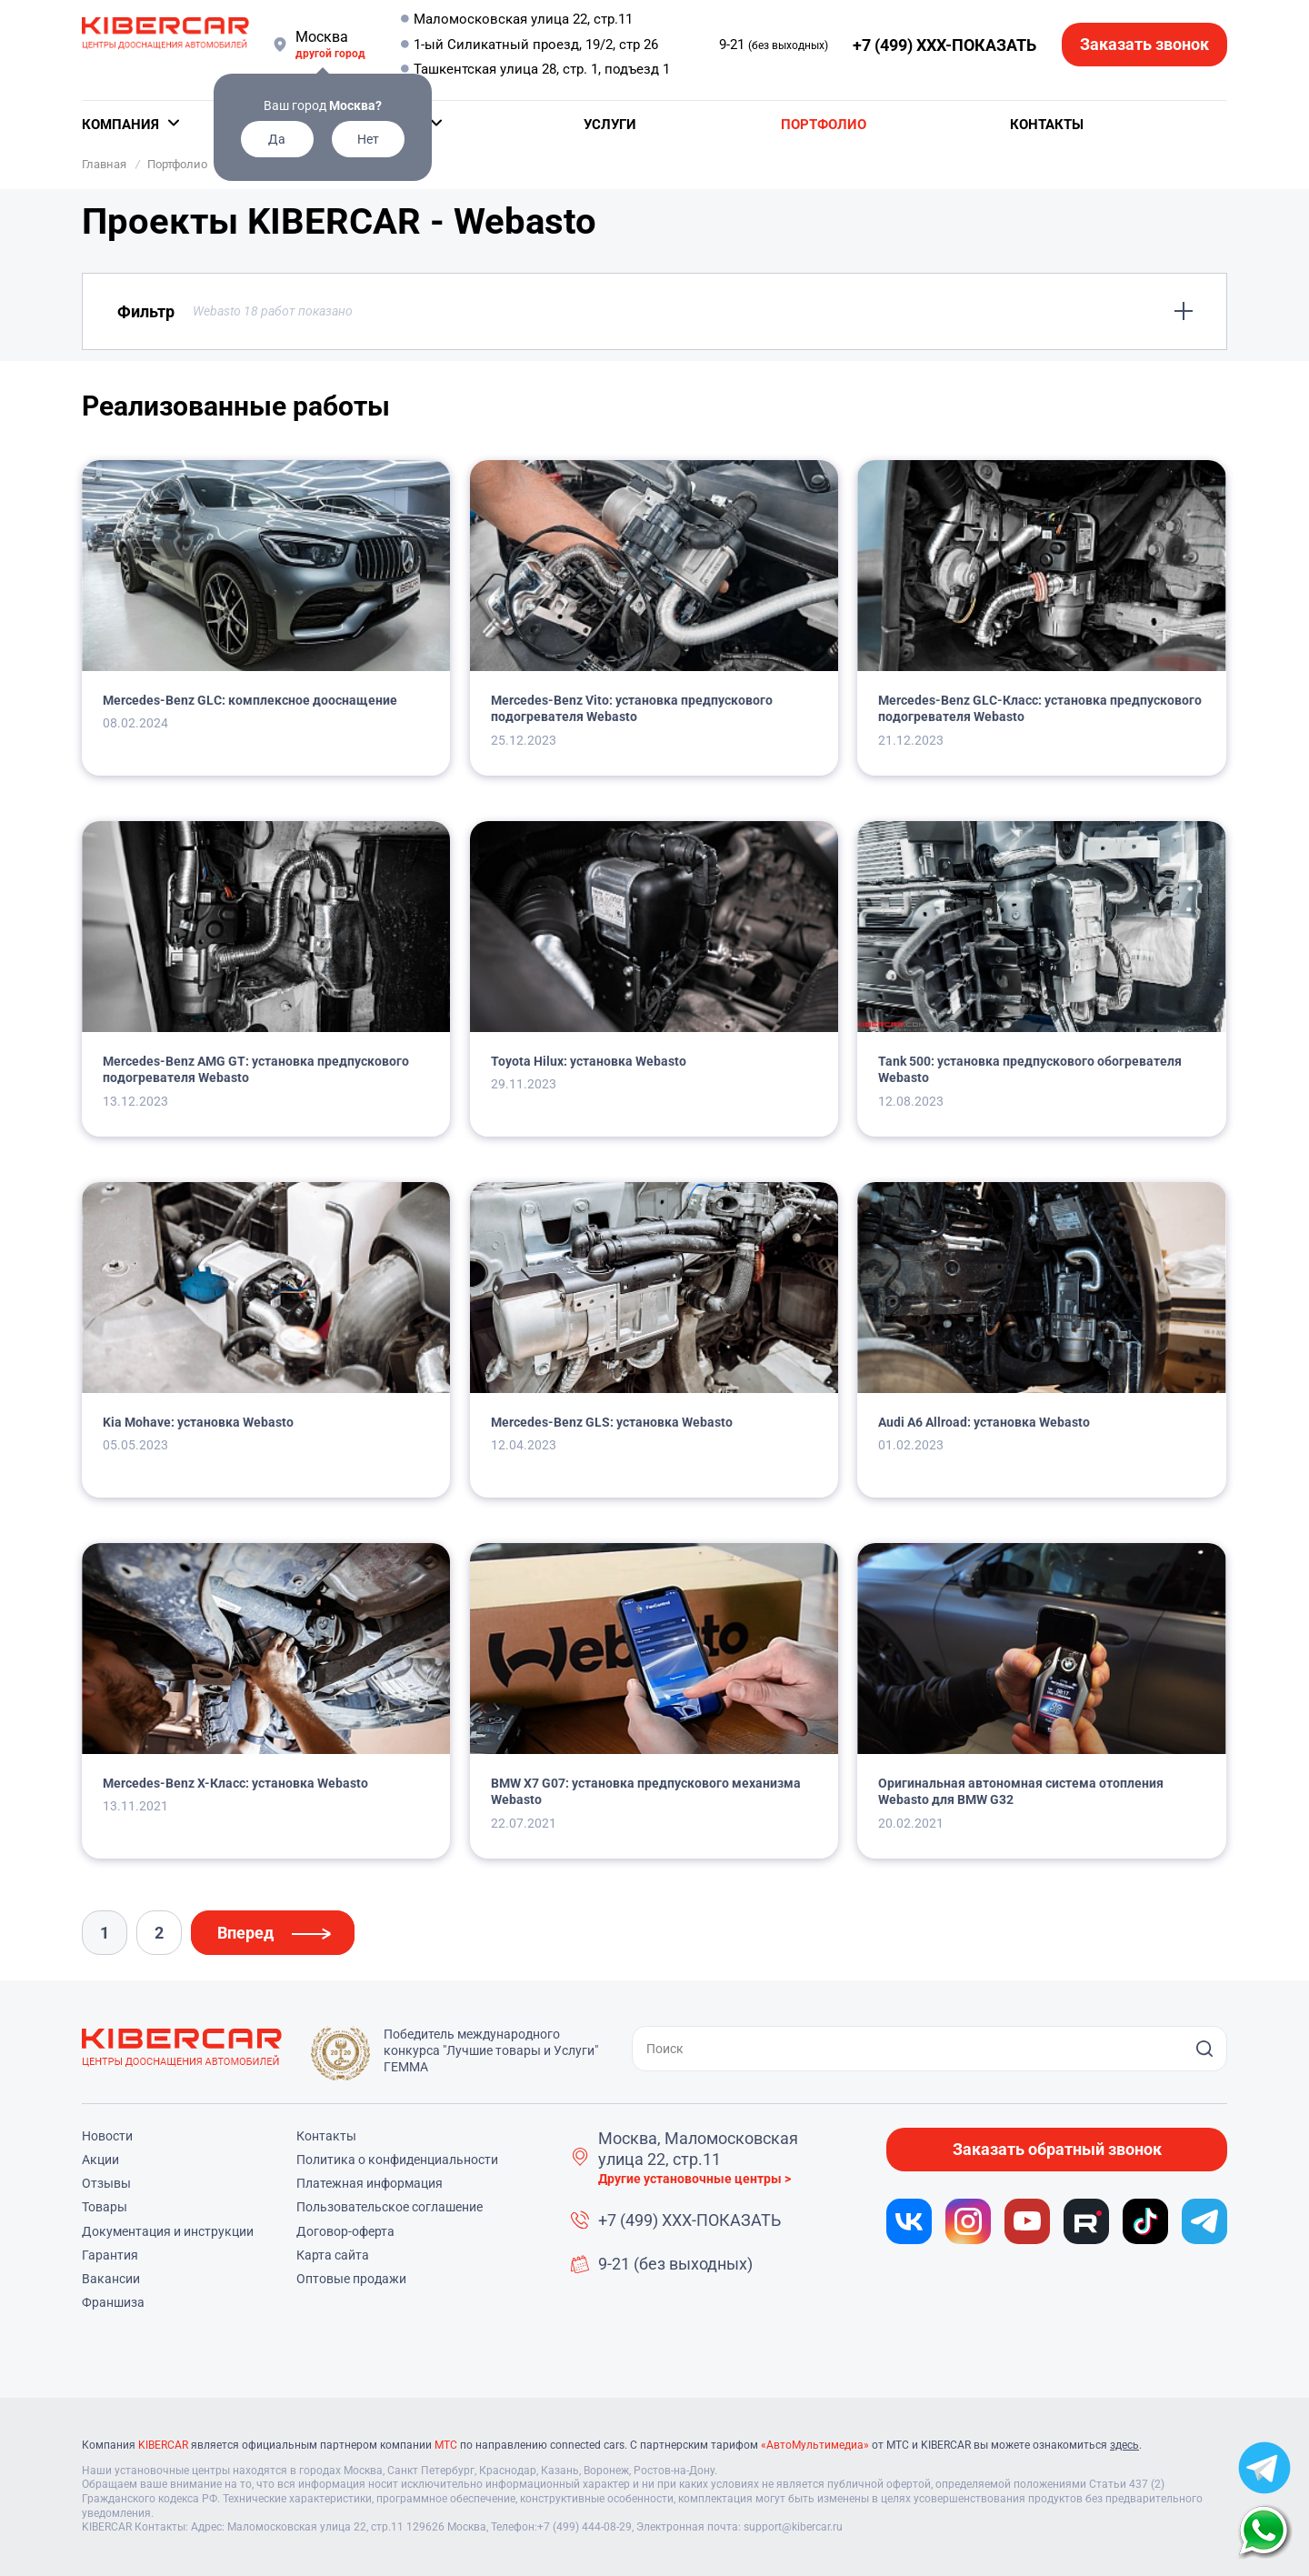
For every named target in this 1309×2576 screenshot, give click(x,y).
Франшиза (113, 2302)
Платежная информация (369, 2183)
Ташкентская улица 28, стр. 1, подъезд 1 (542, 69)
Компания (120, 124)
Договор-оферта (345, 2231)
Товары (104, 2207)
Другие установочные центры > (694, 2178)
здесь (1124, 2445)
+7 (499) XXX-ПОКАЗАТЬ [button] (944, 45)
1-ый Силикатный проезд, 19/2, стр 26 (536, 44)
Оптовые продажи (351, 2278)
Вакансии (111, 2278)
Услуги (610, 124)
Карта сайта (332, 2255)
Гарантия (110, 2255)
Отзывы (106, 2183)
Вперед (245, 1932)
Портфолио (823, 124)
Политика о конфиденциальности (397, 2159)
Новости (107, 2136)
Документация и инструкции (168, 2231)
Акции (100, 2159)
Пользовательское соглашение (389, 2207)
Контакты (1047, 124)
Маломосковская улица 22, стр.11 (523, 19)
